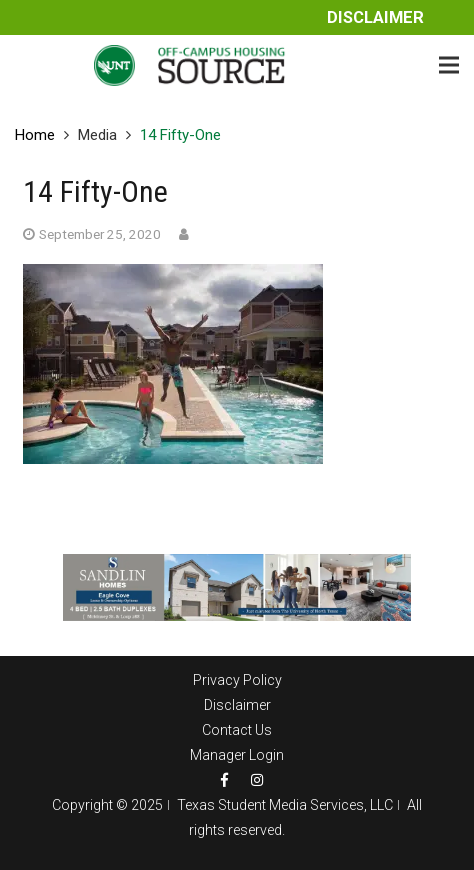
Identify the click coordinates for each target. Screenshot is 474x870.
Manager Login (237, 755)
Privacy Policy (237, 680)
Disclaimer (375, 17)
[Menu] (449, 65)
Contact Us (237, 730)
